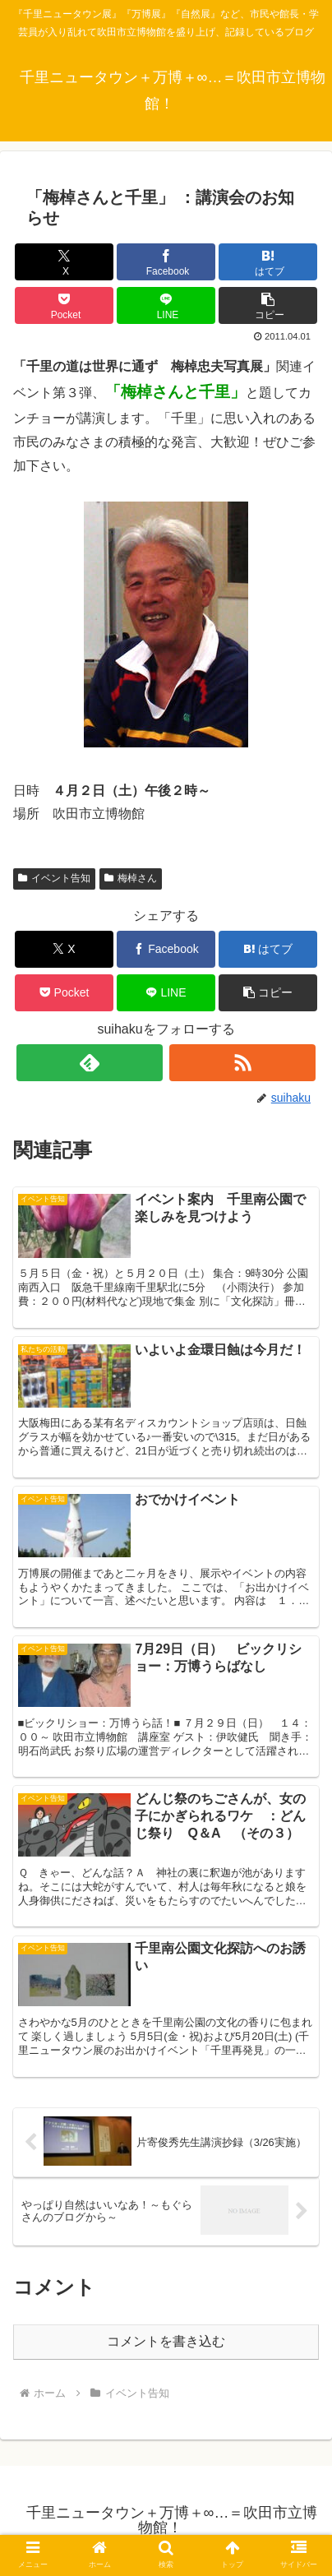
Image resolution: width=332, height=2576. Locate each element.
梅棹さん (130, 878)
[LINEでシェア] (165, 305)
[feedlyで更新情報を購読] (90, 1062)
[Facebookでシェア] (165, 261)
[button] (267, 305)
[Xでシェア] (64, 261)
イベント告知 (54, 878)
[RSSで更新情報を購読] (242, 1062)
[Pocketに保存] (64, 305)
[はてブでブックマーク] (267, 261)
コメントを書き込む (166, 2341)
